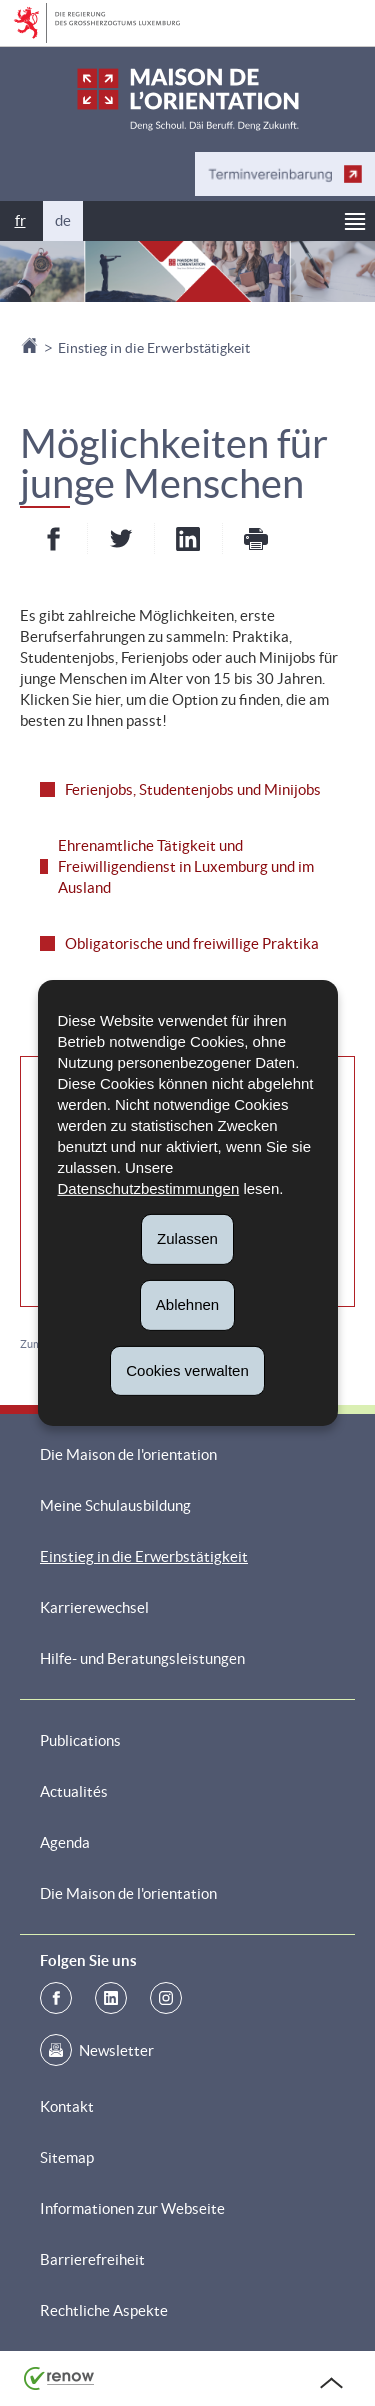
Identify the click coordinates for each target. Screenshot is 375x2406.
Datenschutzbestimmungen (149, 1188)
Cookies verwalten (187, 1369)
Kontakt (67, 2106)
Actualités (74, 1791)
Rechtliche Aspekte (104, 2310)
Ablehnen (187, 1304)
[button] (355, 221)
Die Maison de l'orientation (128, 1454)
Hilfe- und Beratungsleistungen (142, 1658)
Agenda (65, 1842)
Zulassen (187, 1238)
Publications (80, 1740)
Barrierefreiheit (92, 2259)
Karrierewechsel (94, 1607)
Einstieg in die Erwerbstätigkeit (154, 348)
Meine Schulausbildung (115, 1505)
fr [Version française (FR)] (20, 220)
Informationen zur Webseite (132, 2208)
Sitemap (67, 2157)
